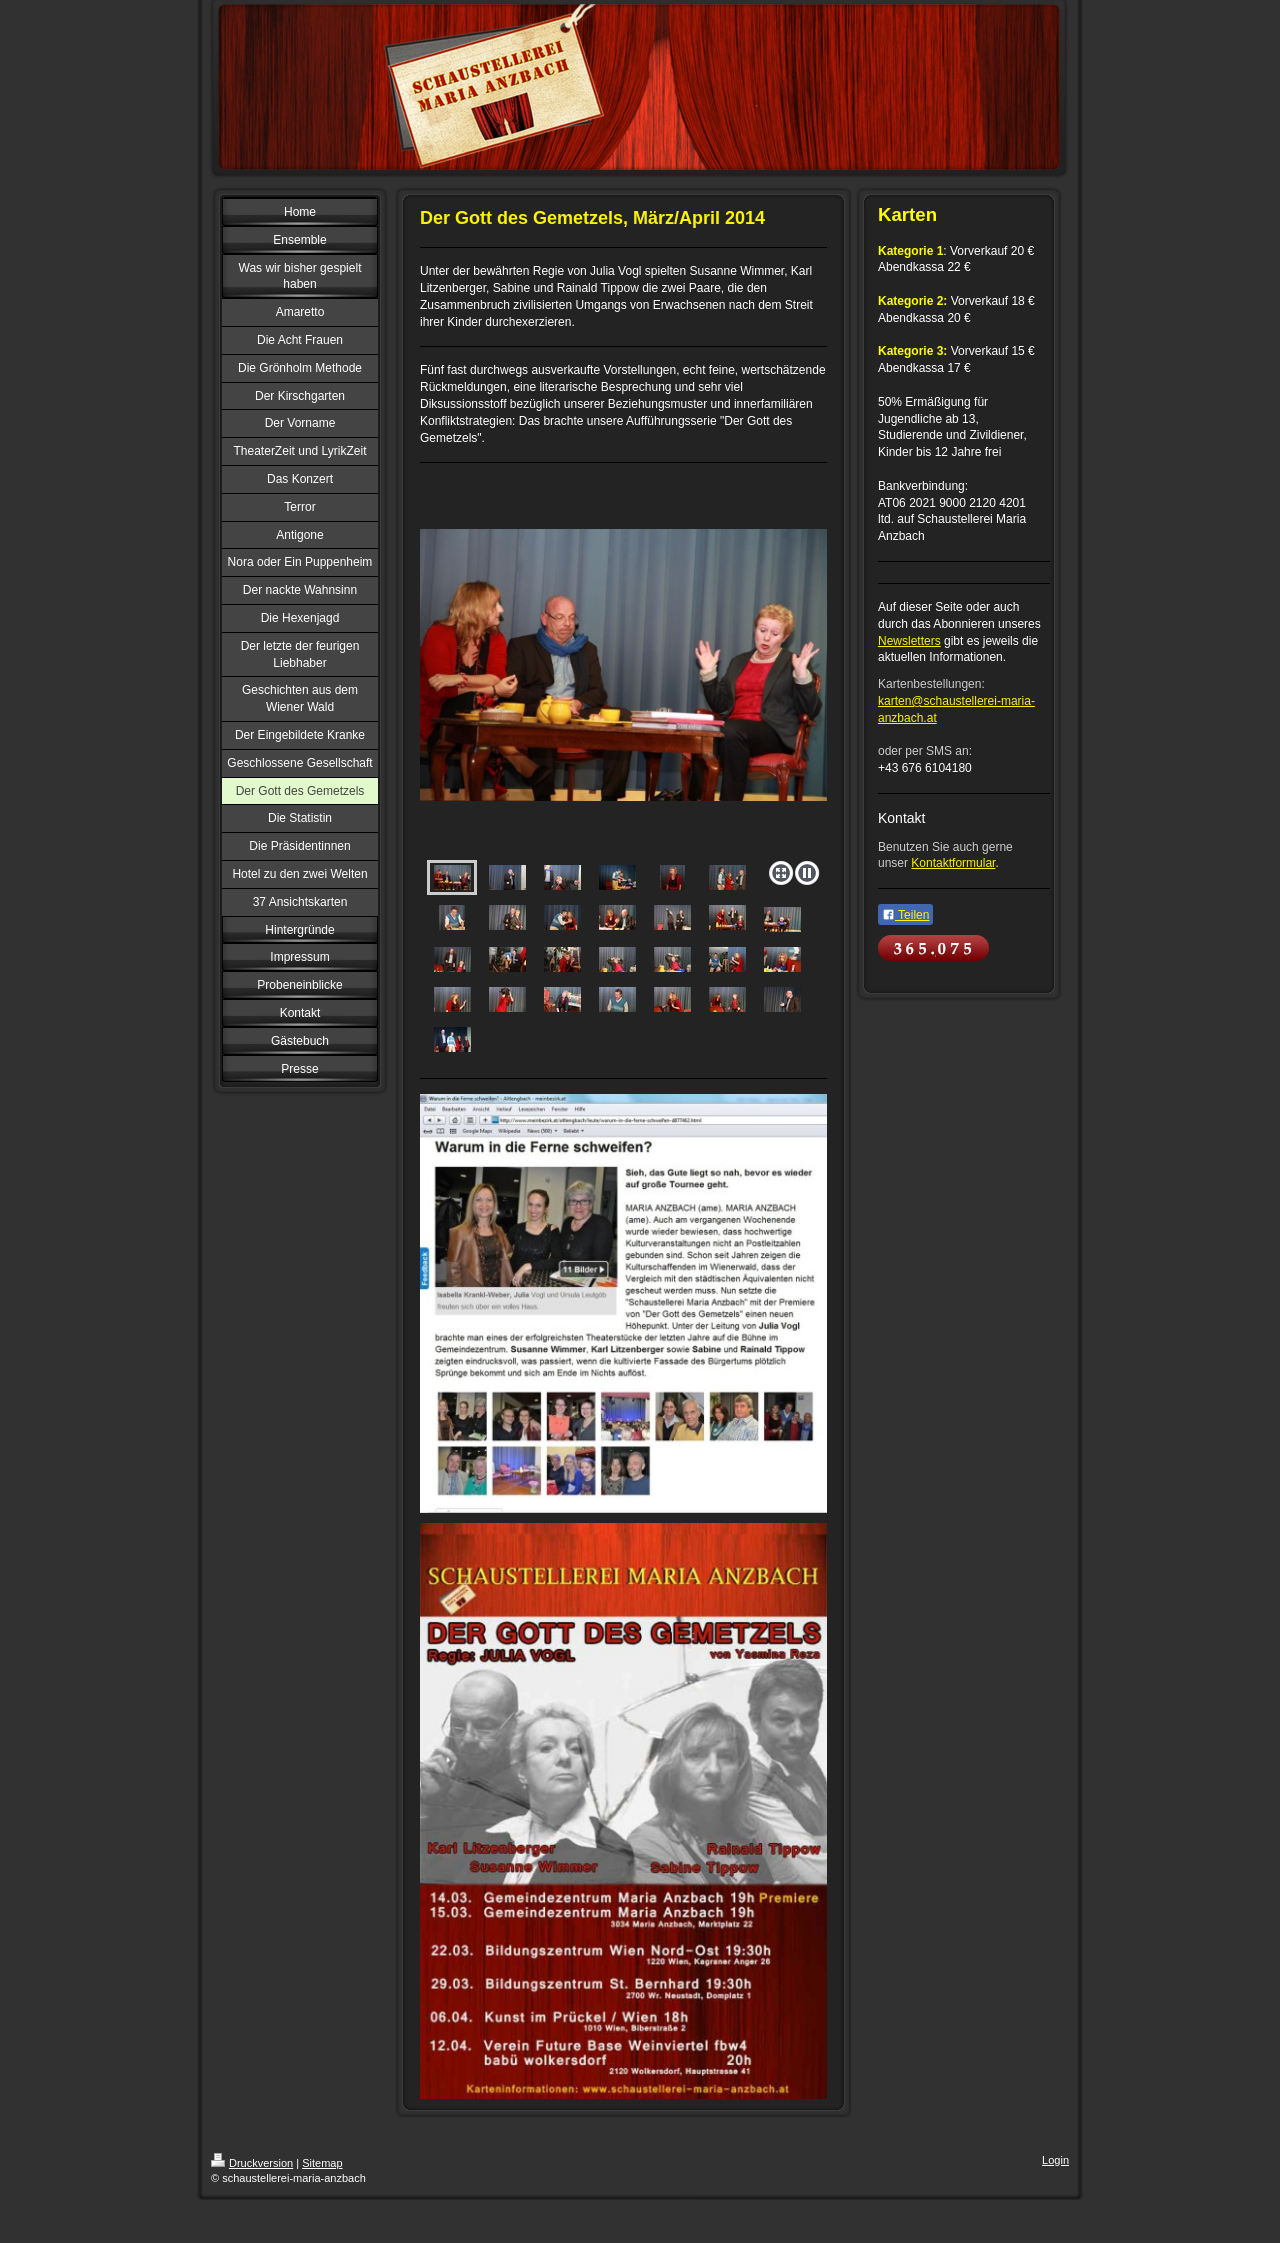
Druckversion (252, 2163)
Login (1055, 2160)
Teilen (905, 915)
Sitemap (322, 2163)
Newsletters (909, 641)
